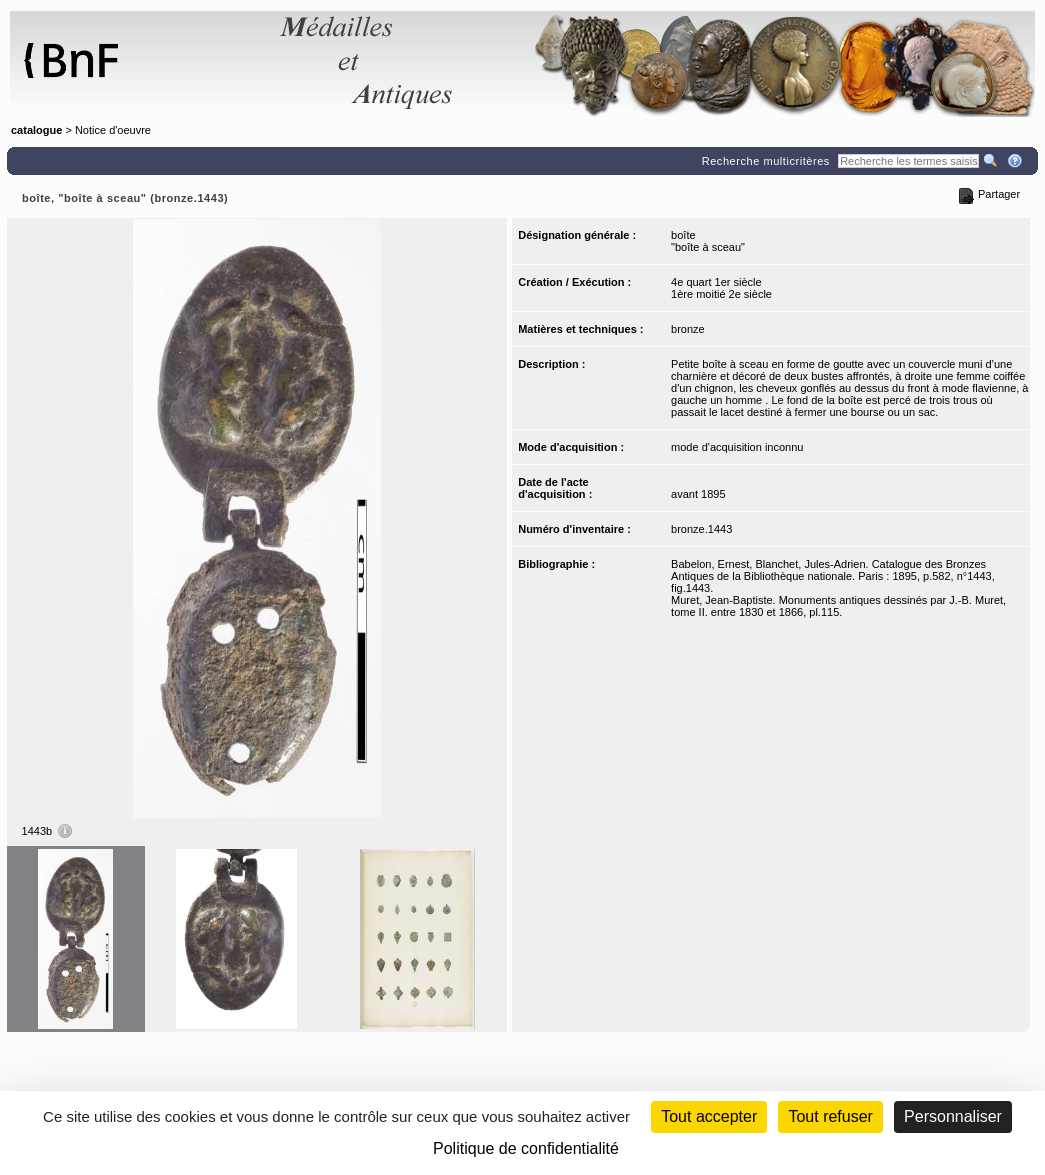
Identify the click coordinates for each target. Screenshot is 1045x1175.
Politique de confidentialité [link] (526, 1148)
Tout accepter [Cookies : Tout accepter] (709, 1116)
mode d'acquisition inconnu (737, 447)
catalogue (36, 130)
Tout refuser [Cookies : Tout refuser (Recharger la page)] (830, 1116)
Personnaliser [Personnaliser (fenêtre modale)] (953, 1116)
